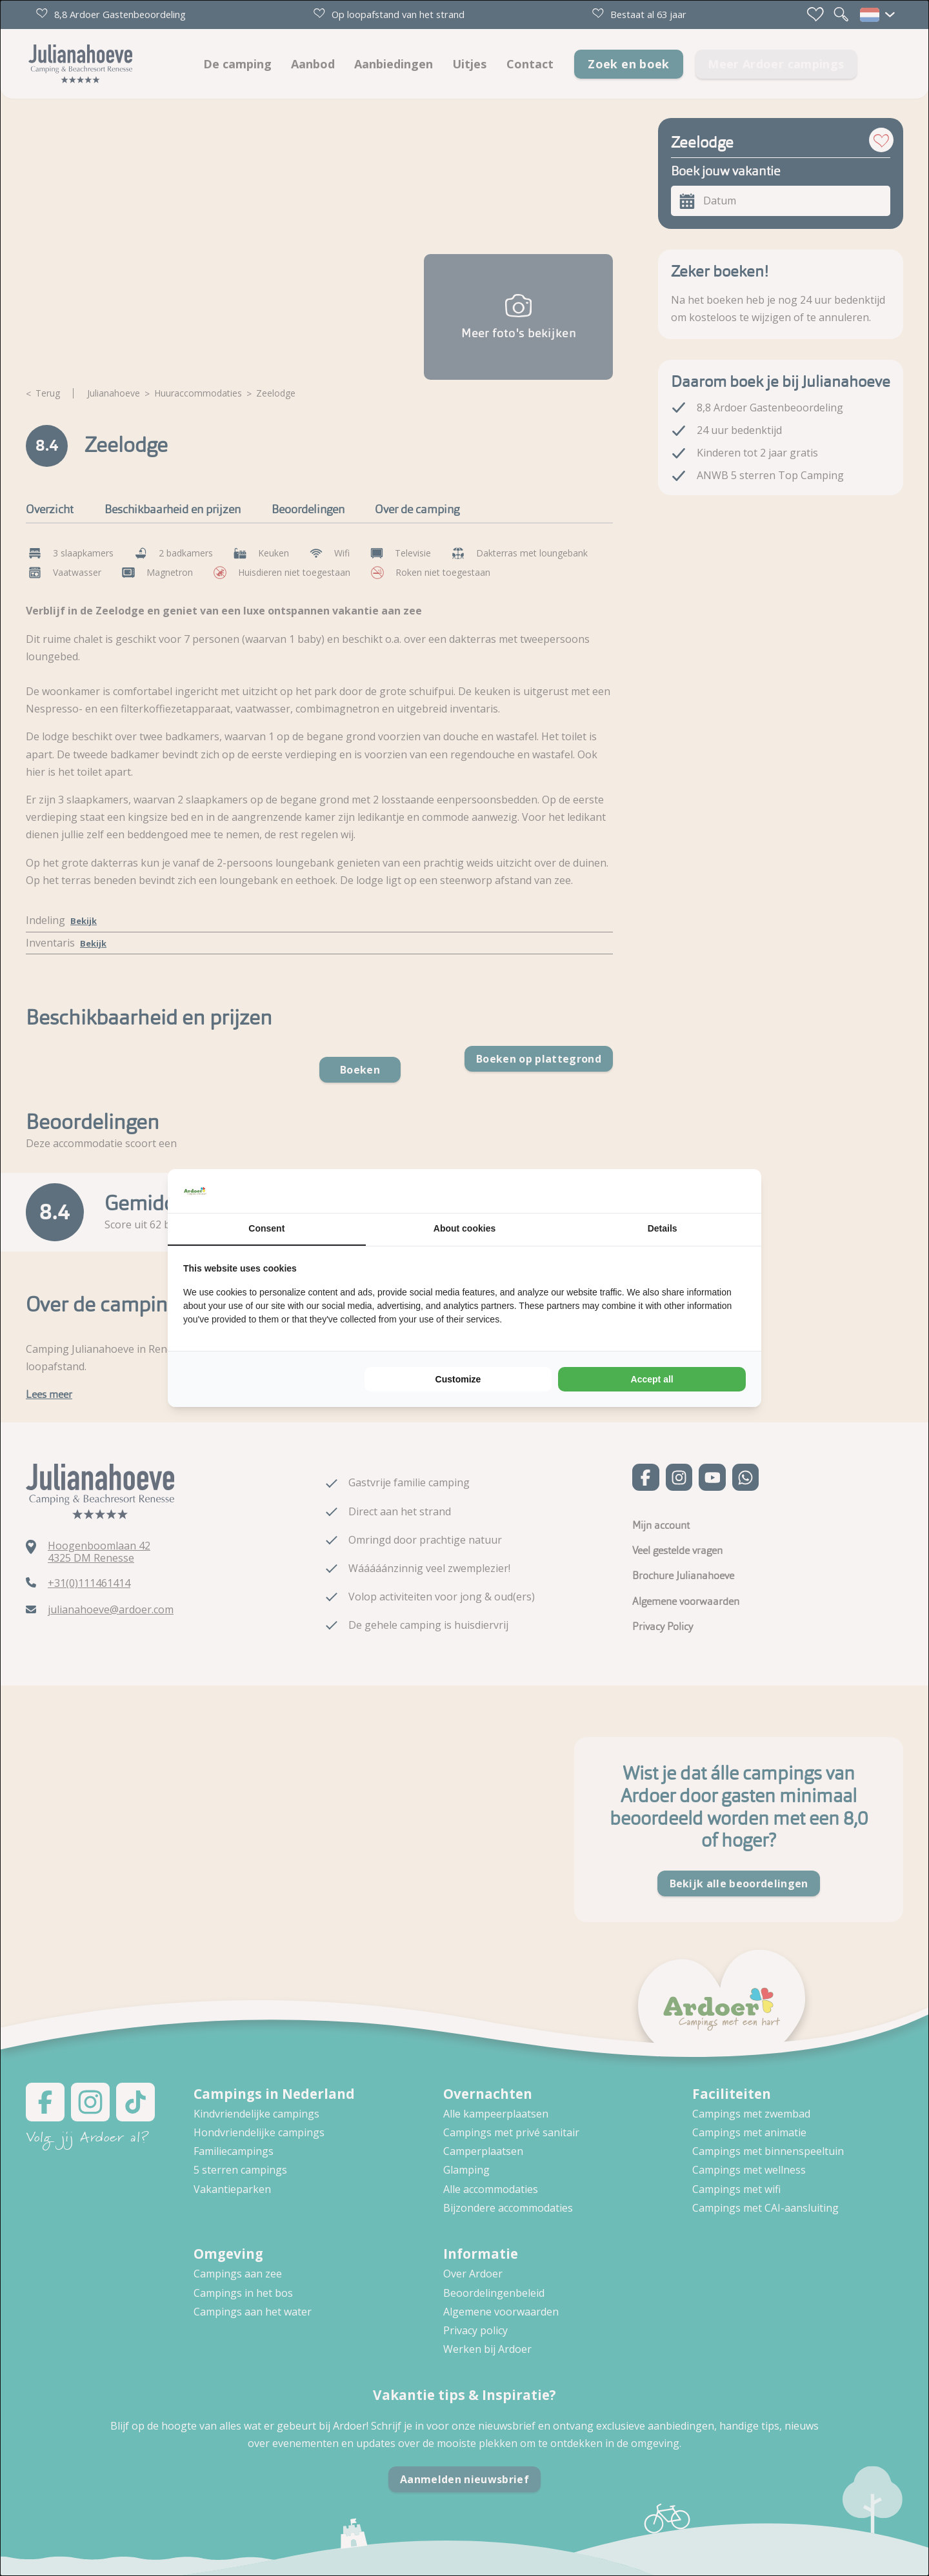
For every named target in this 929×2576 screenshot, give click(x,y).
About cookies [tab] (464, 1228)
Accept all (652, 1379)
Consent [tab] (266, 1228)
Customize (458, 1379)
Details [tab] (662, 1228)
